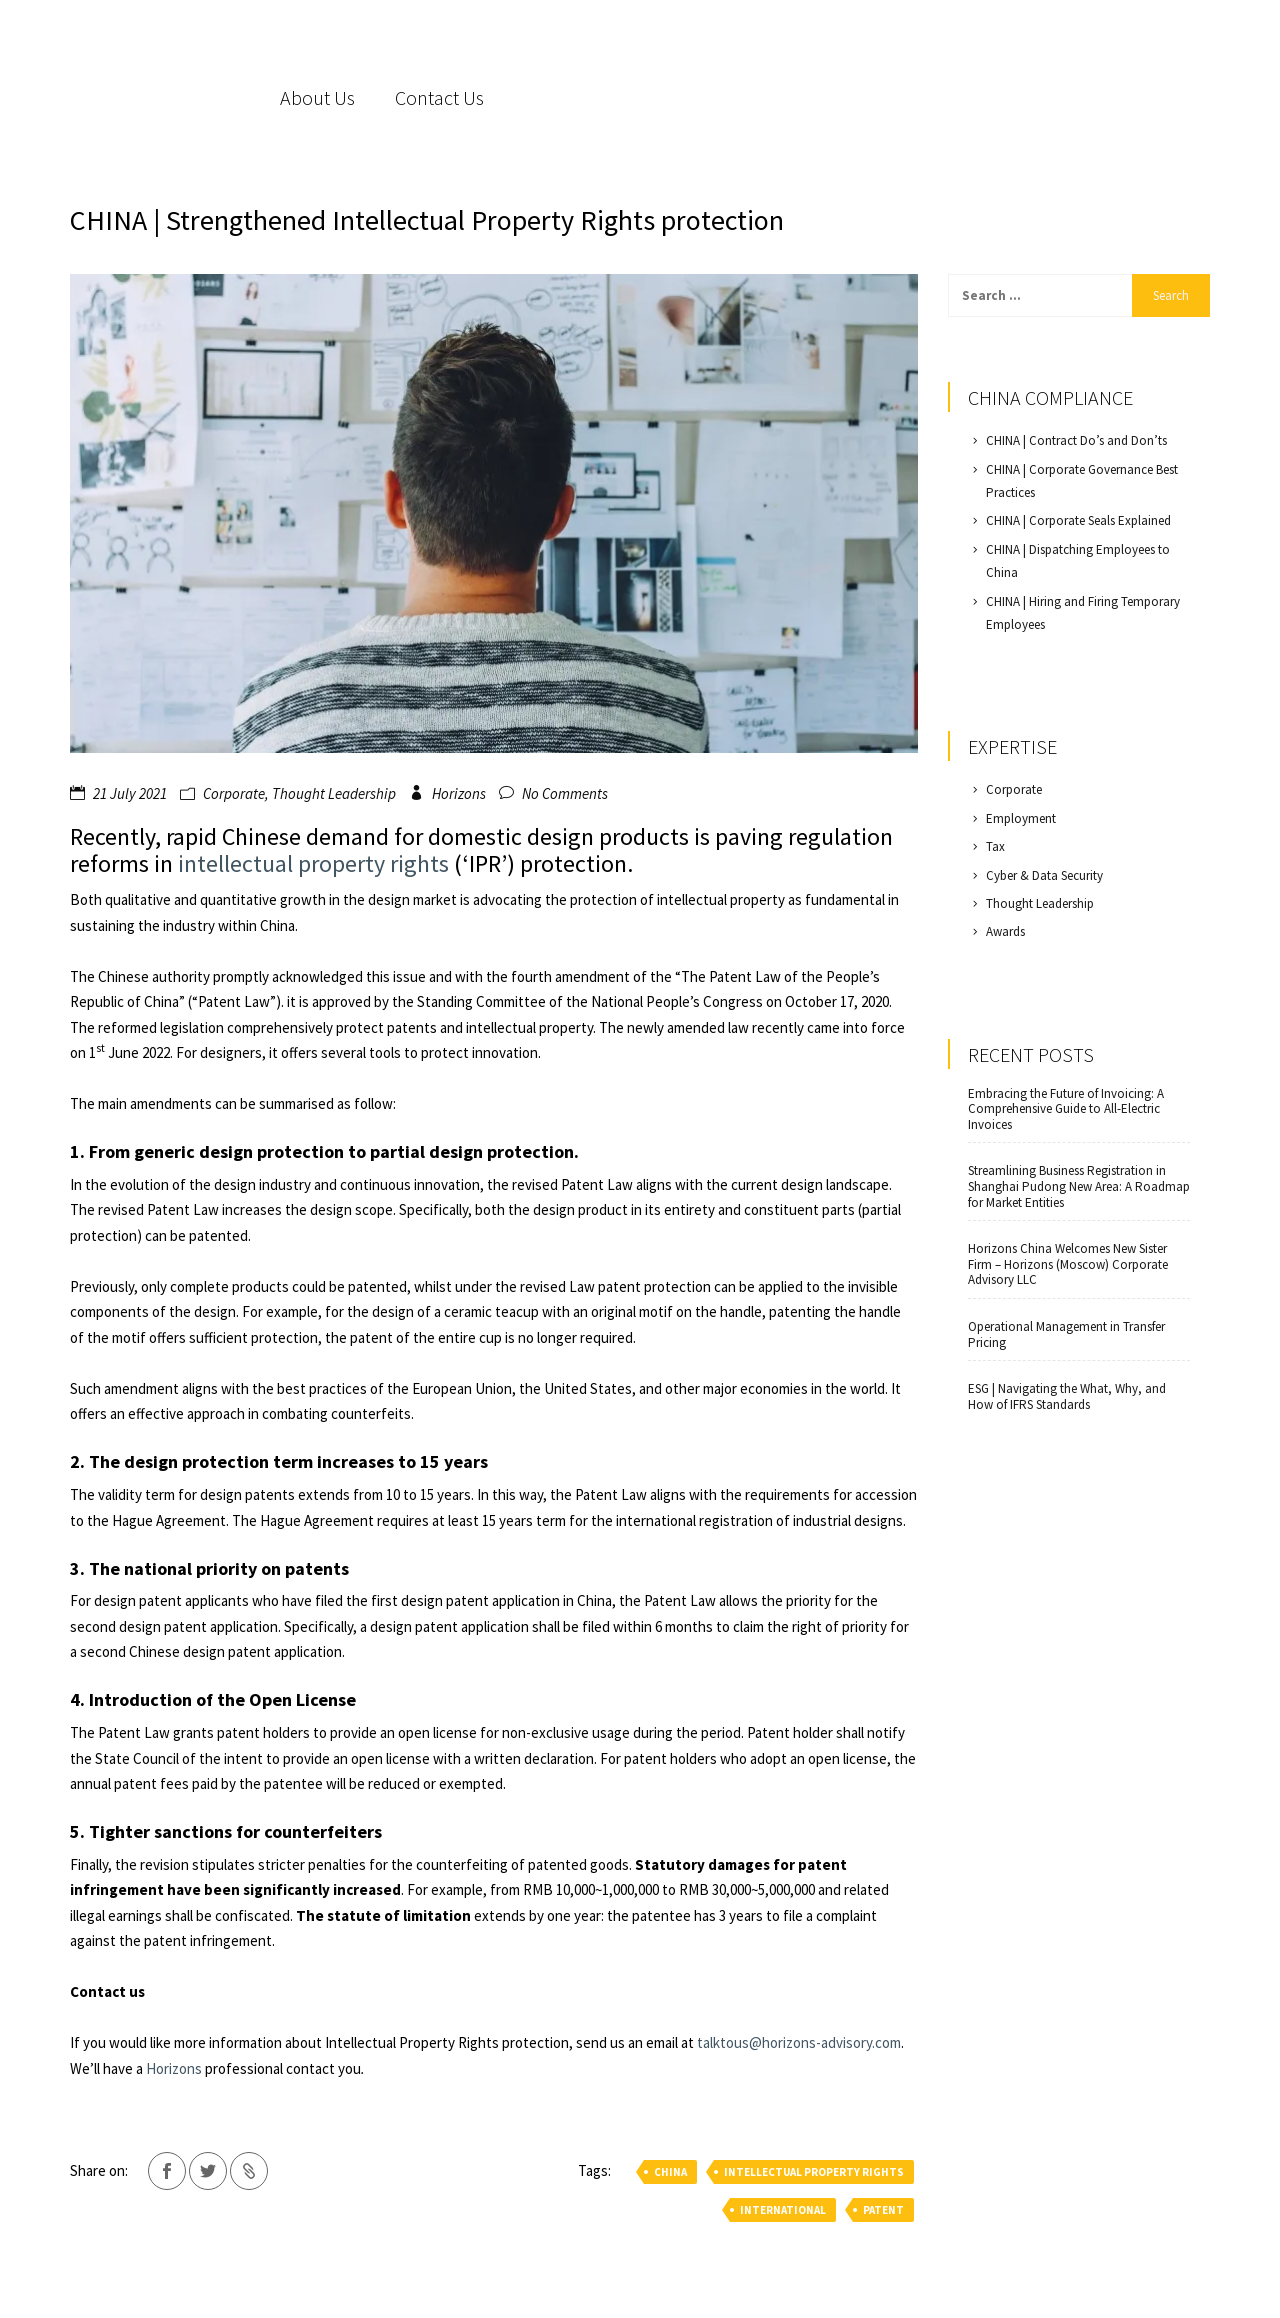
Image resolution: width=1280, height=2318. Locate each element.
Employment (1021, 818)
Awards (1005, 931)
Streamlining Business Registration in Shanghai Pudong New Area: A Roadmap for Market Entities (1079, 1186)
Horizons (459, 793)
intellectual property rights (316, 863)
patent (883, 2210)
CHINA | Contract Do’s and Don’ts (1076, 440)
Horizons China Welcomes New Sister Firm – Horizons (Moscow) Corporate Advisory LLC (1068, 1264)
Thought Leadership (334, 793)
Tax (995, 846)
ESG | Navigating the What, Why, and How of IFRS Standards (1067, 1396)
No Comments (565, 793)
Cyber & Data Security (1044, 875)
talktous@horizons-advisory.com (799, 2042)
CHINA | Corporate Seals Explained (1078, 520)
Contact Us (439, 97)
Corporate (234, 793)
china (670, 2172)
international (783, 2210)
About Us (317, 97)
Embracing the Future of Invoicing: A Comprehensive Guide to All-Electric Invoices (1066, 1109)
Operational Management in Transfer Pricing (1066, 1334)
